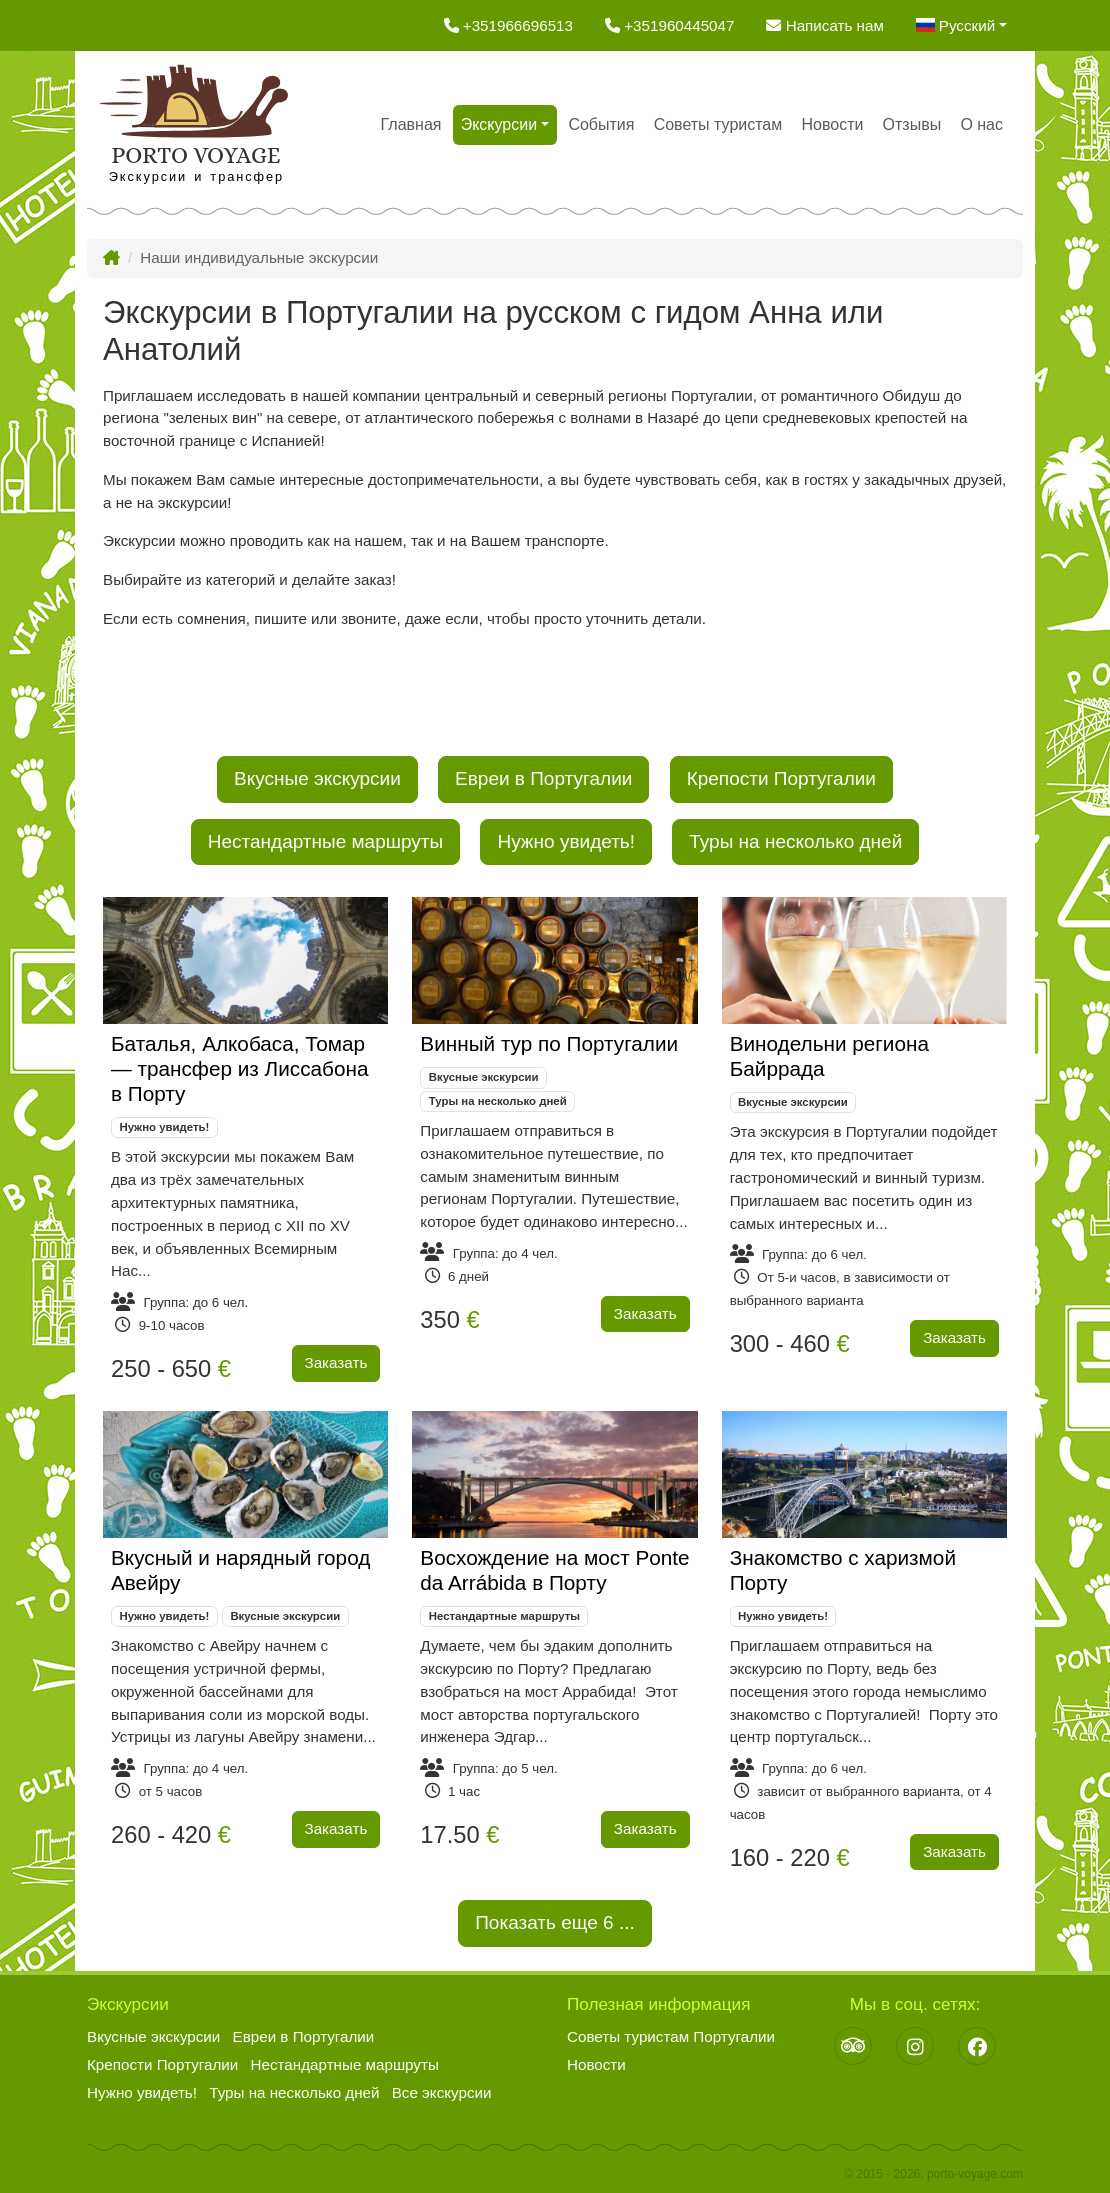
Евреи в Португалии (543, 778)
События (601, 124)
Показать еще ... (554, 1920)
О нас (981, 124)
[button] (961, 25)
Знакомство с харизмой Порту (843, 1570)
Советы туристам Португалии (671, 2036)
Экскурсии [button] (499, 124)
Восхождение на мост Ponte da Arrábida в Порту (554, 1570)
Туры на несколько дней (795, 841)
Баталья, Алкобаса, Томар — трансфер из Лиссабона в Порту (239, 1068)
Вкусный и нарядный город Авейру (240, 1570)
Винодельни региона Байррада (829, 1056)
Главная (411, 124)
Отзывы (912, 124)
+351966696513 (508, 25)
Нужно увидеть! (566, 841)
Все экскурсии (442, 2092)
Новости (832, 124)
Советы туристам (718, 124)
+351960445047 (669, 25)
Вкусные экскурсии (317, 778)
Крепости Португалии (781, 778)
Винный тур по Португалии (549, 1043)
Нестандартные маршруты (326, 841)
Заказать (336, 1362)
